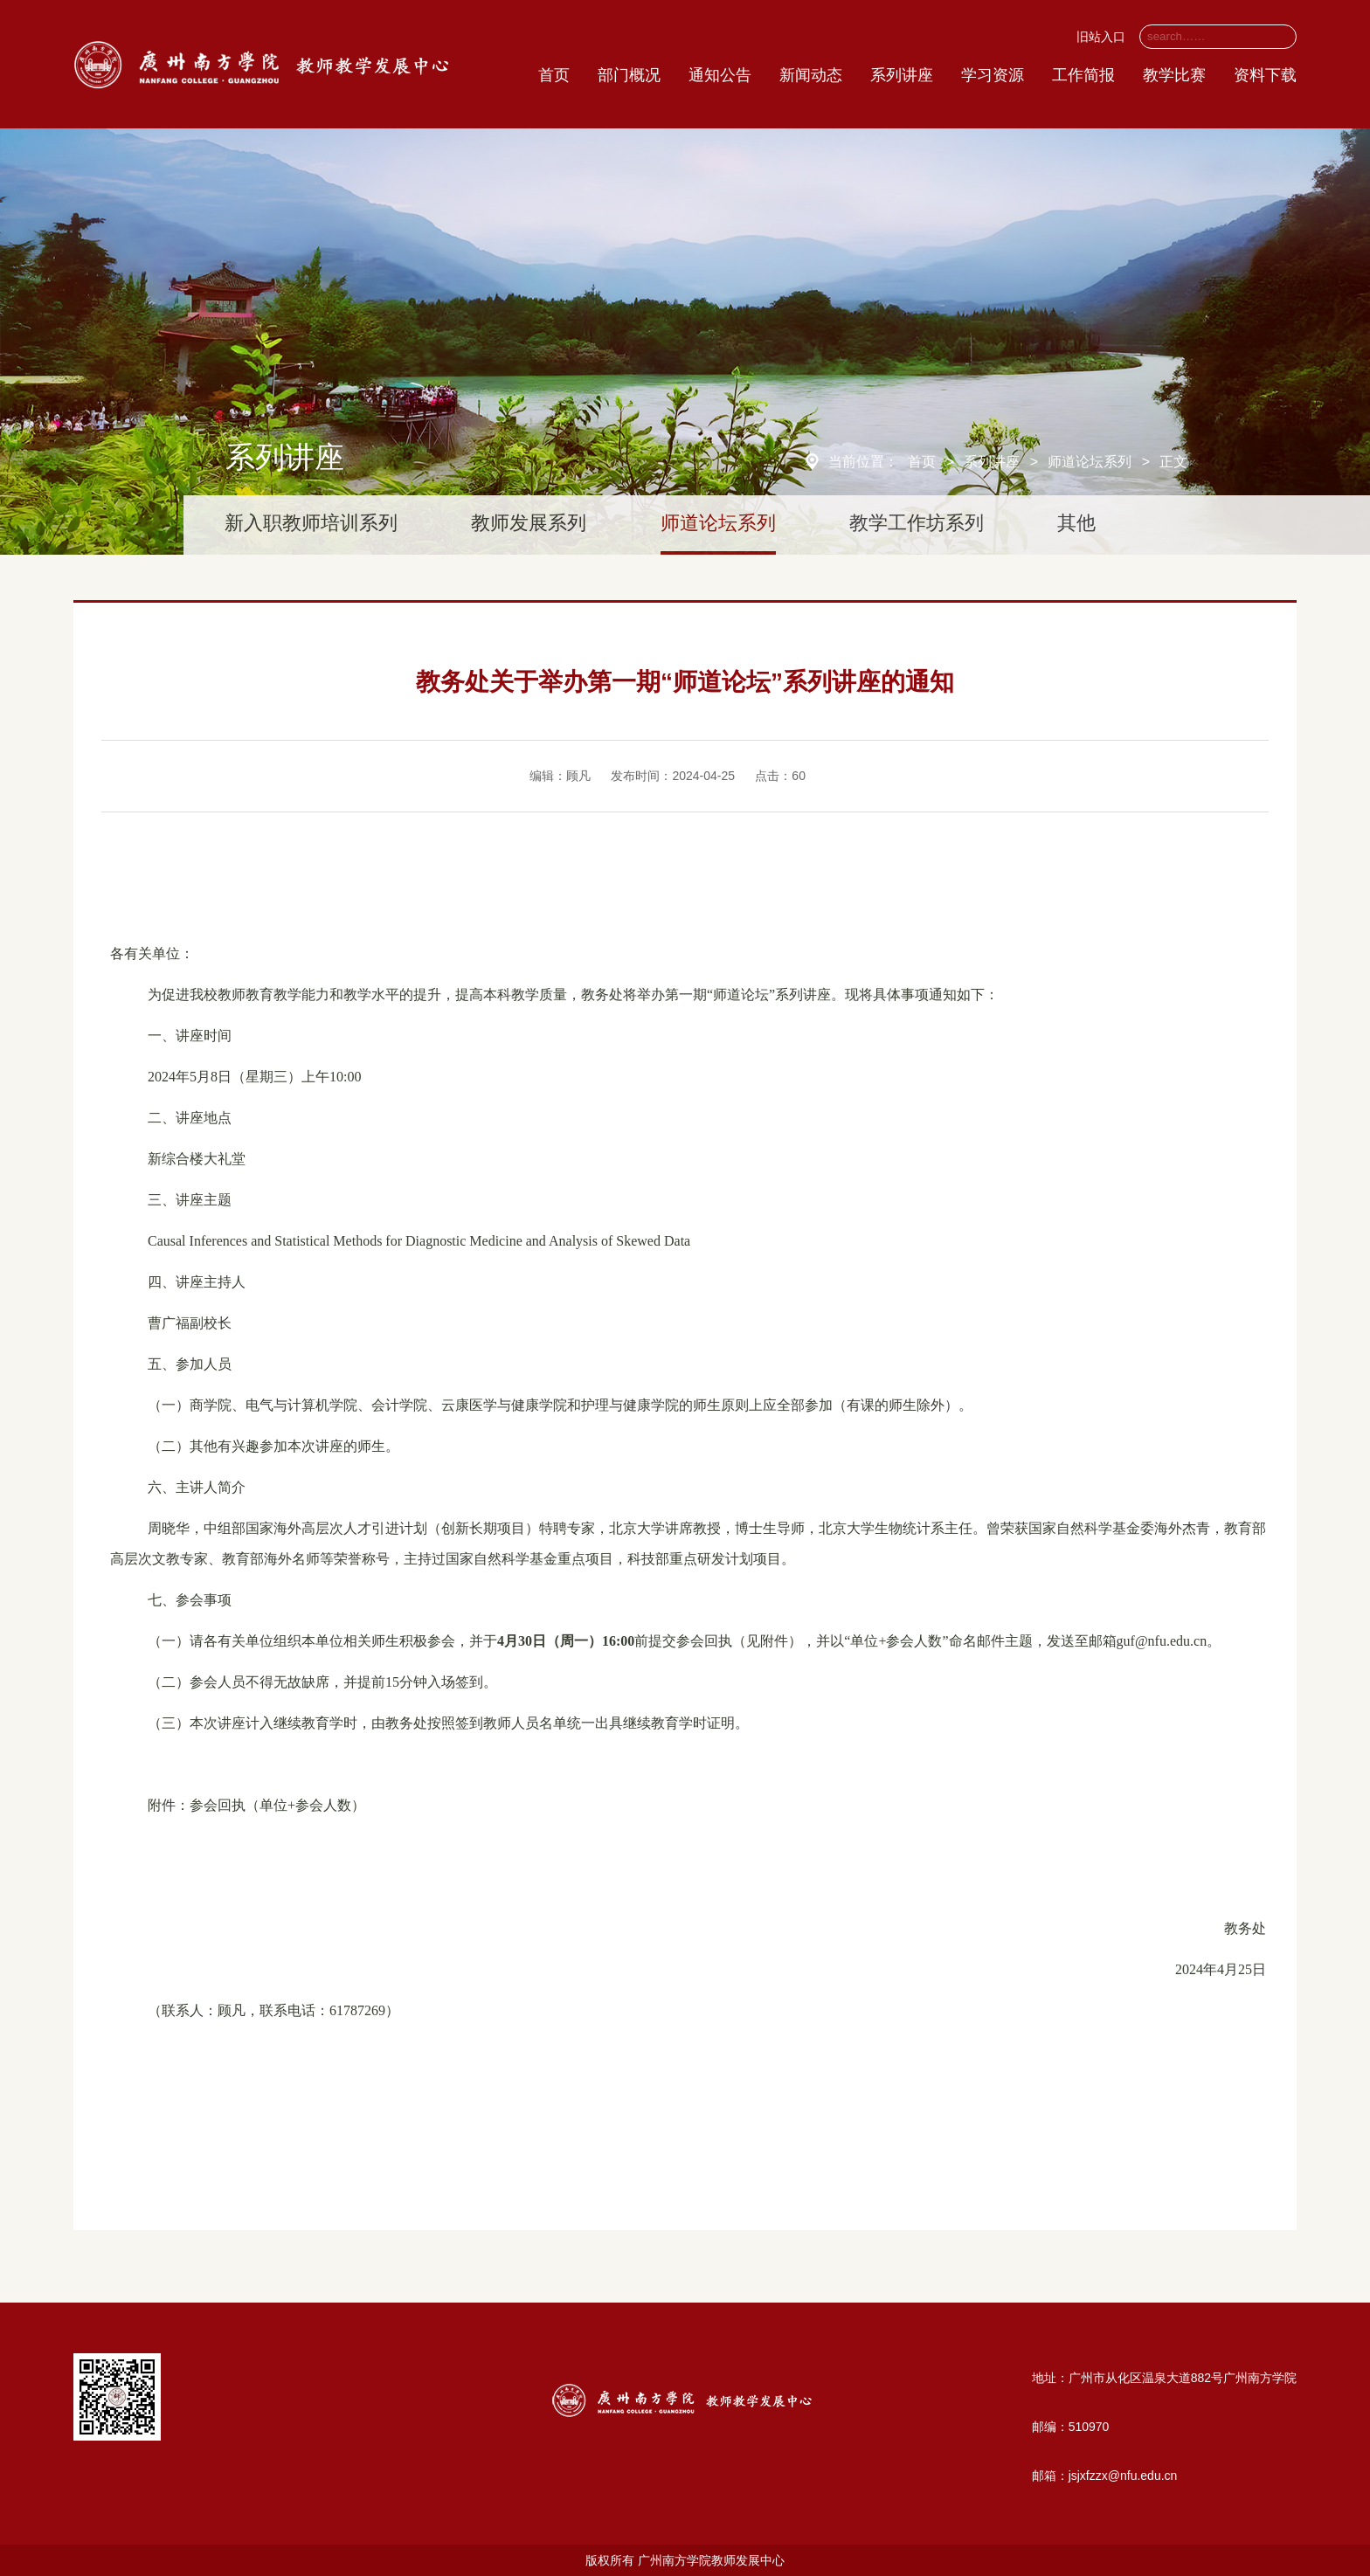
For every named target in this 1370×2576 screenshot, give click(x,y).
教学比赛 (1174, 75)
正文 (1173, 461)
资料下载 (1265, 75)
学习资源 (992, 75)
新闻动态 (810, 75)
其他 (1076, 523)
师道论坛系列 (1089, 461)
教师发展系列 (528, 523)
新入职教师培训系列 (311, 523)
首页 (554, 75)
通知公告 (719, 75)
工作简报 (1083, 75)
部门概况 (629, 75)
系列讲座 (901, 75)
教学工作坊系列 (916, 523)
